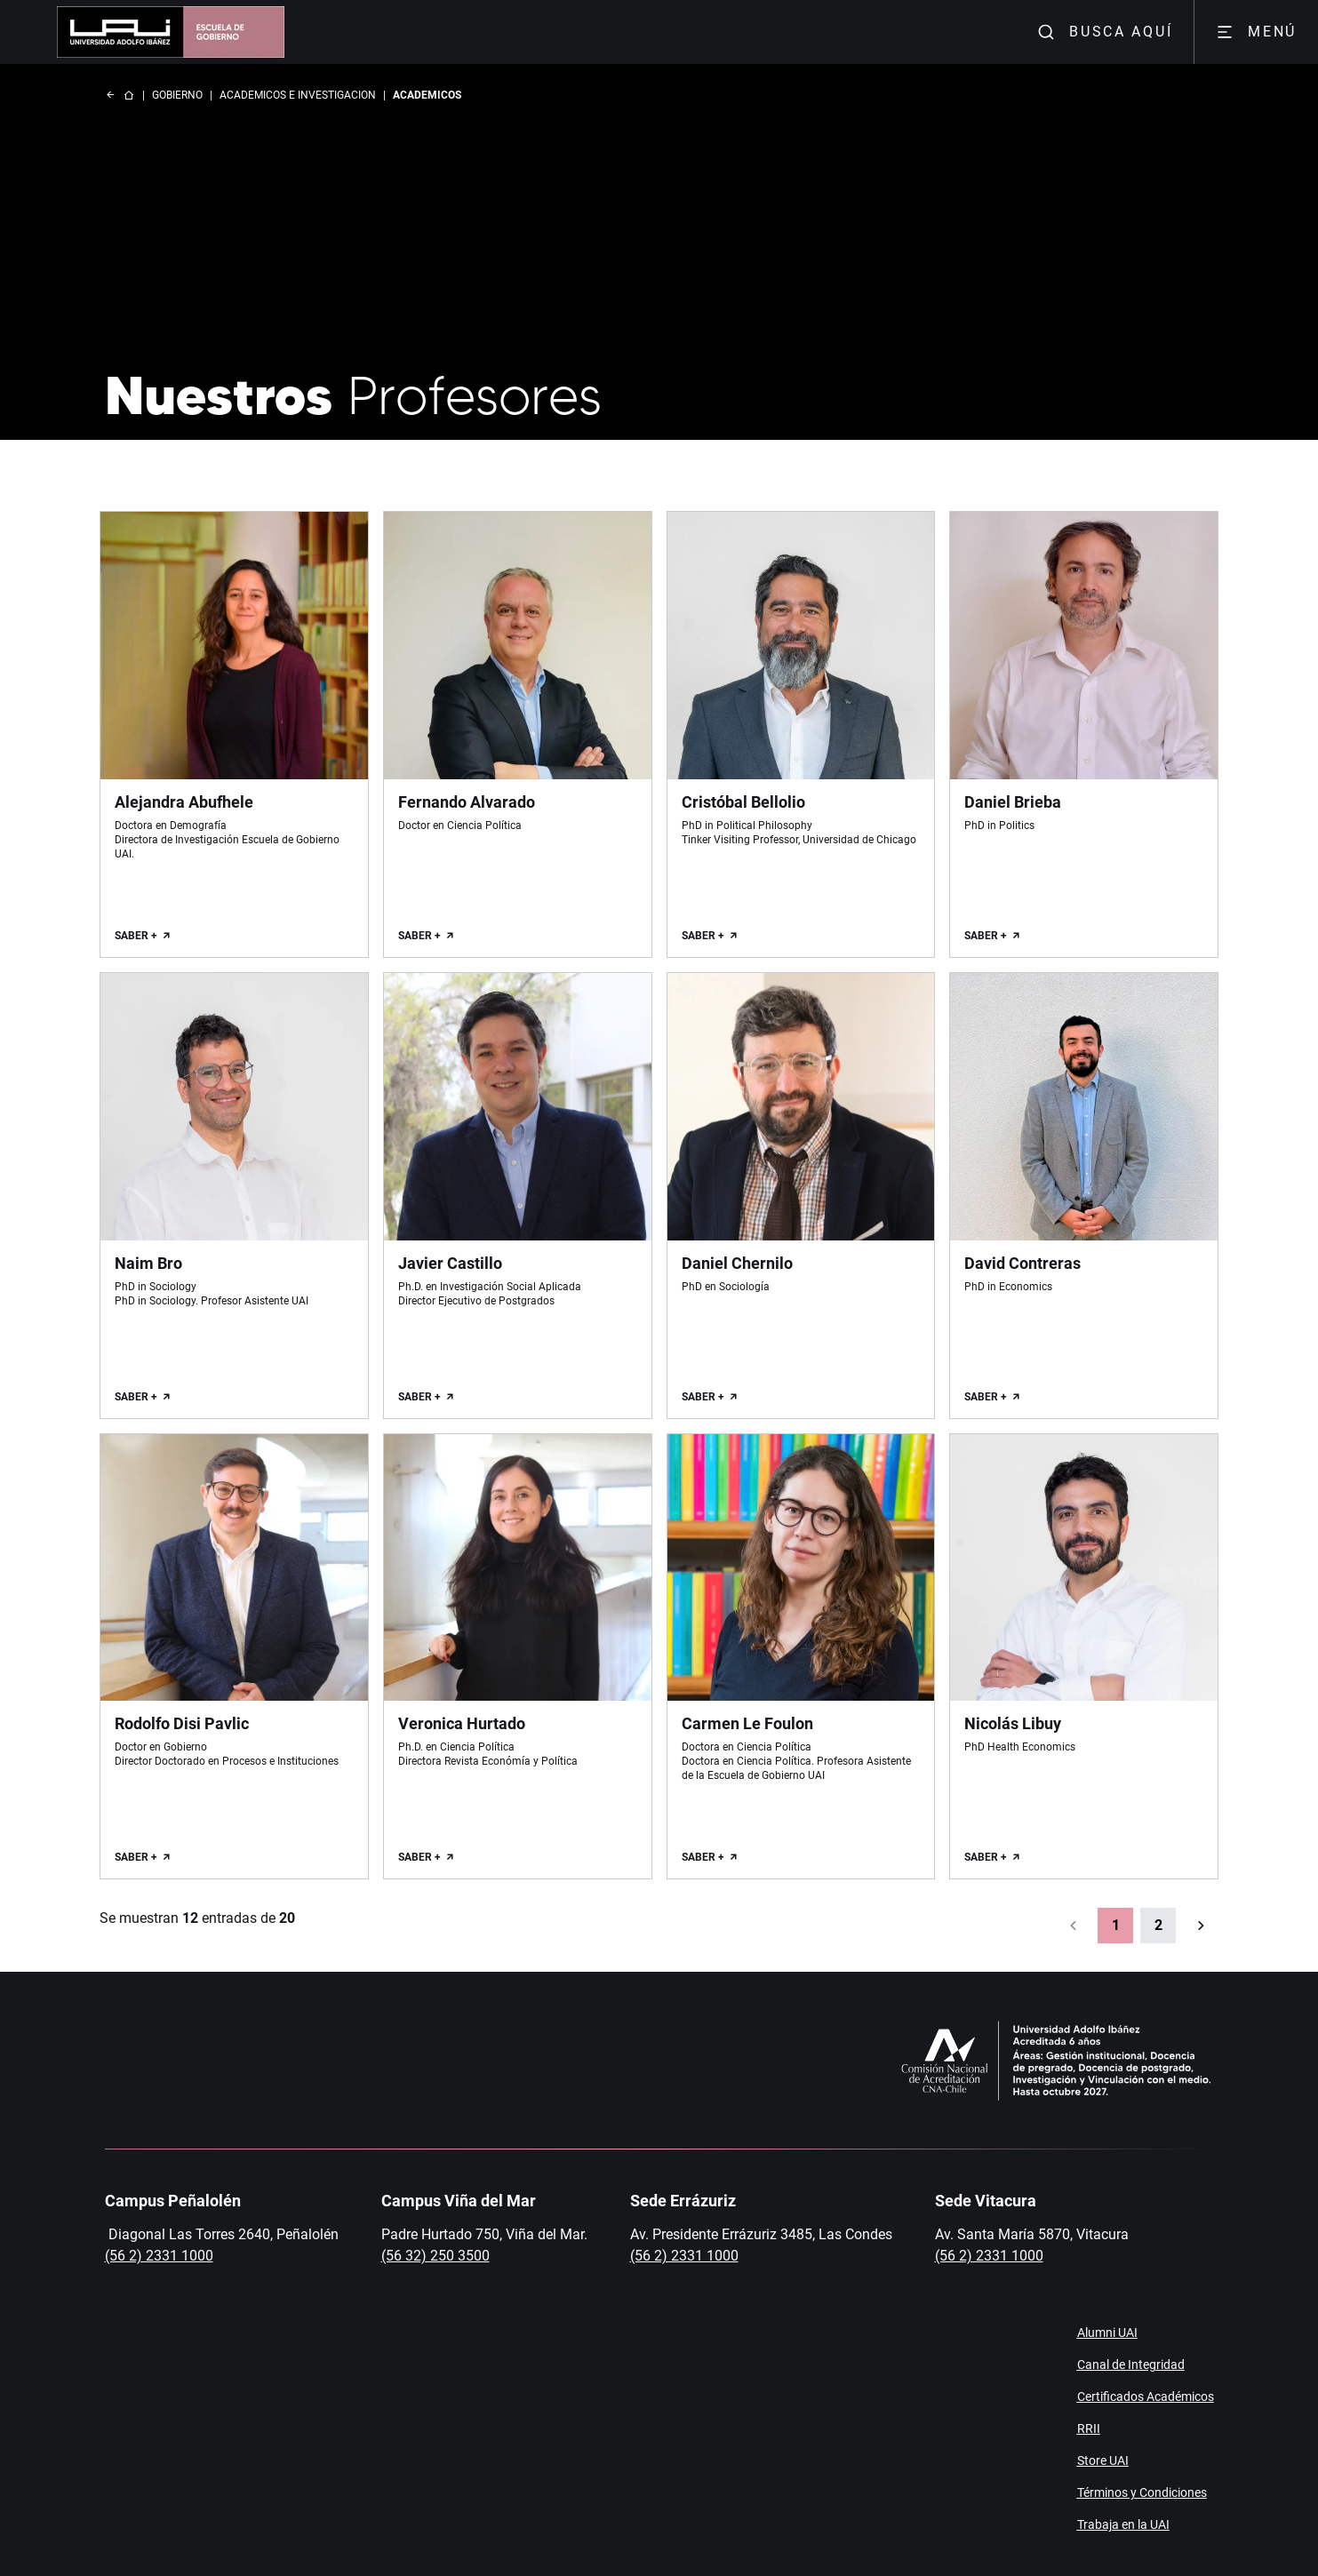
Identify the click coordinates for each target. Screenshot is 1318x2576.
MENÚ (1256, 32)
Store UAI (1103, 2460)
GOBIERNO (177, 95)
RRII (1088, 2428)
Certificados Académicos (1145, 2396)
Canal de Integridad (1131, 2364)
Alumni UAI (1107, 2332)
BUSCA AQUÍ (1104, 32)
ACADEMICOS (427, 95)
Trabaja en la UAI (1123, 2524)
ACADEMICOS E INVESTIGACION (298, 95)
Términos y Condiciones (1142, 2492)
